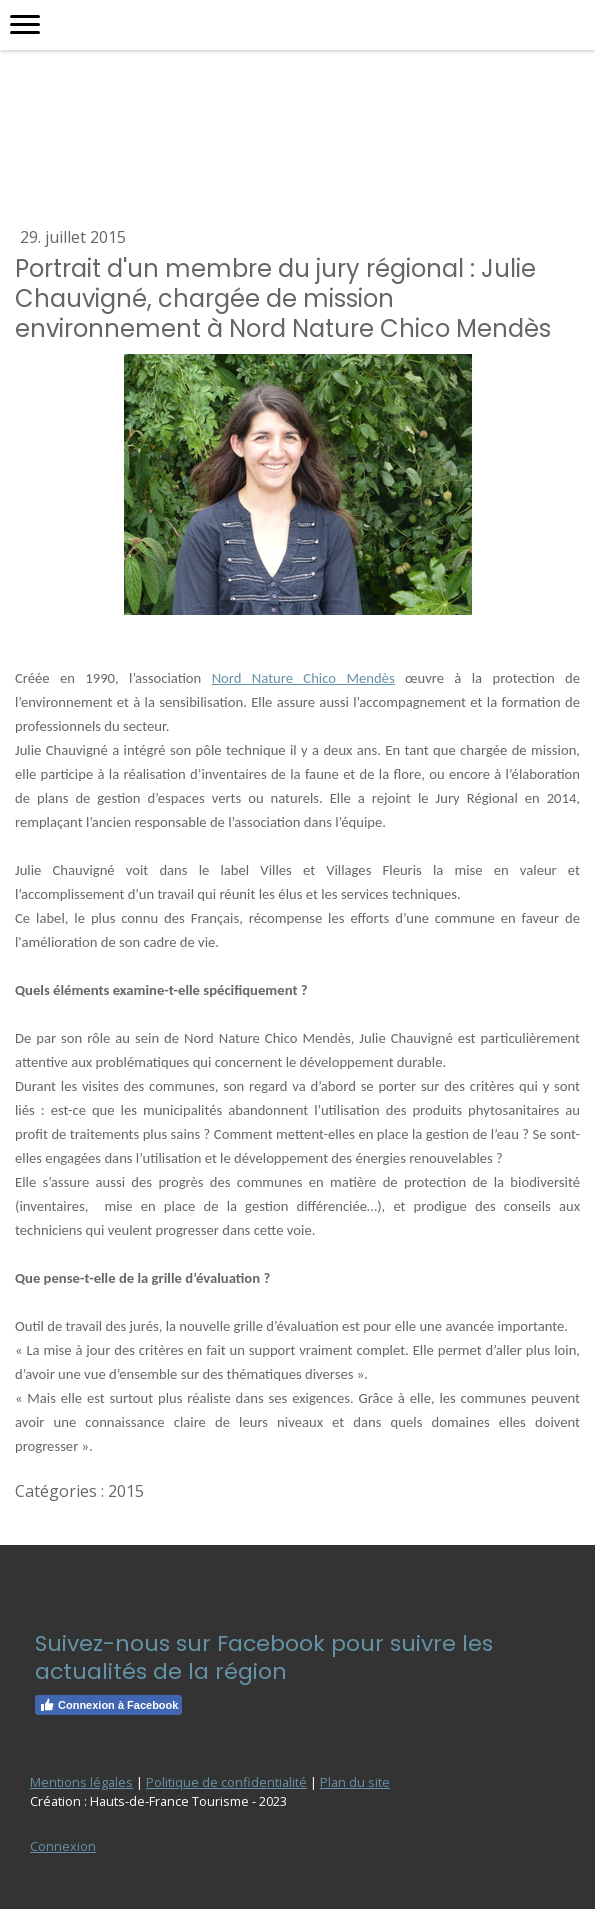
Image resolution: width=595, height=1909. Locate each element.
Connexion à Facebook (108, 1705)
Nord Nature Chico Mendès (303, 678)
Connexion (63, 1846)
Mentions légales (81, 1782)
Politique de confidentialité (226, 1782)
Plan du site (355, 1782)
